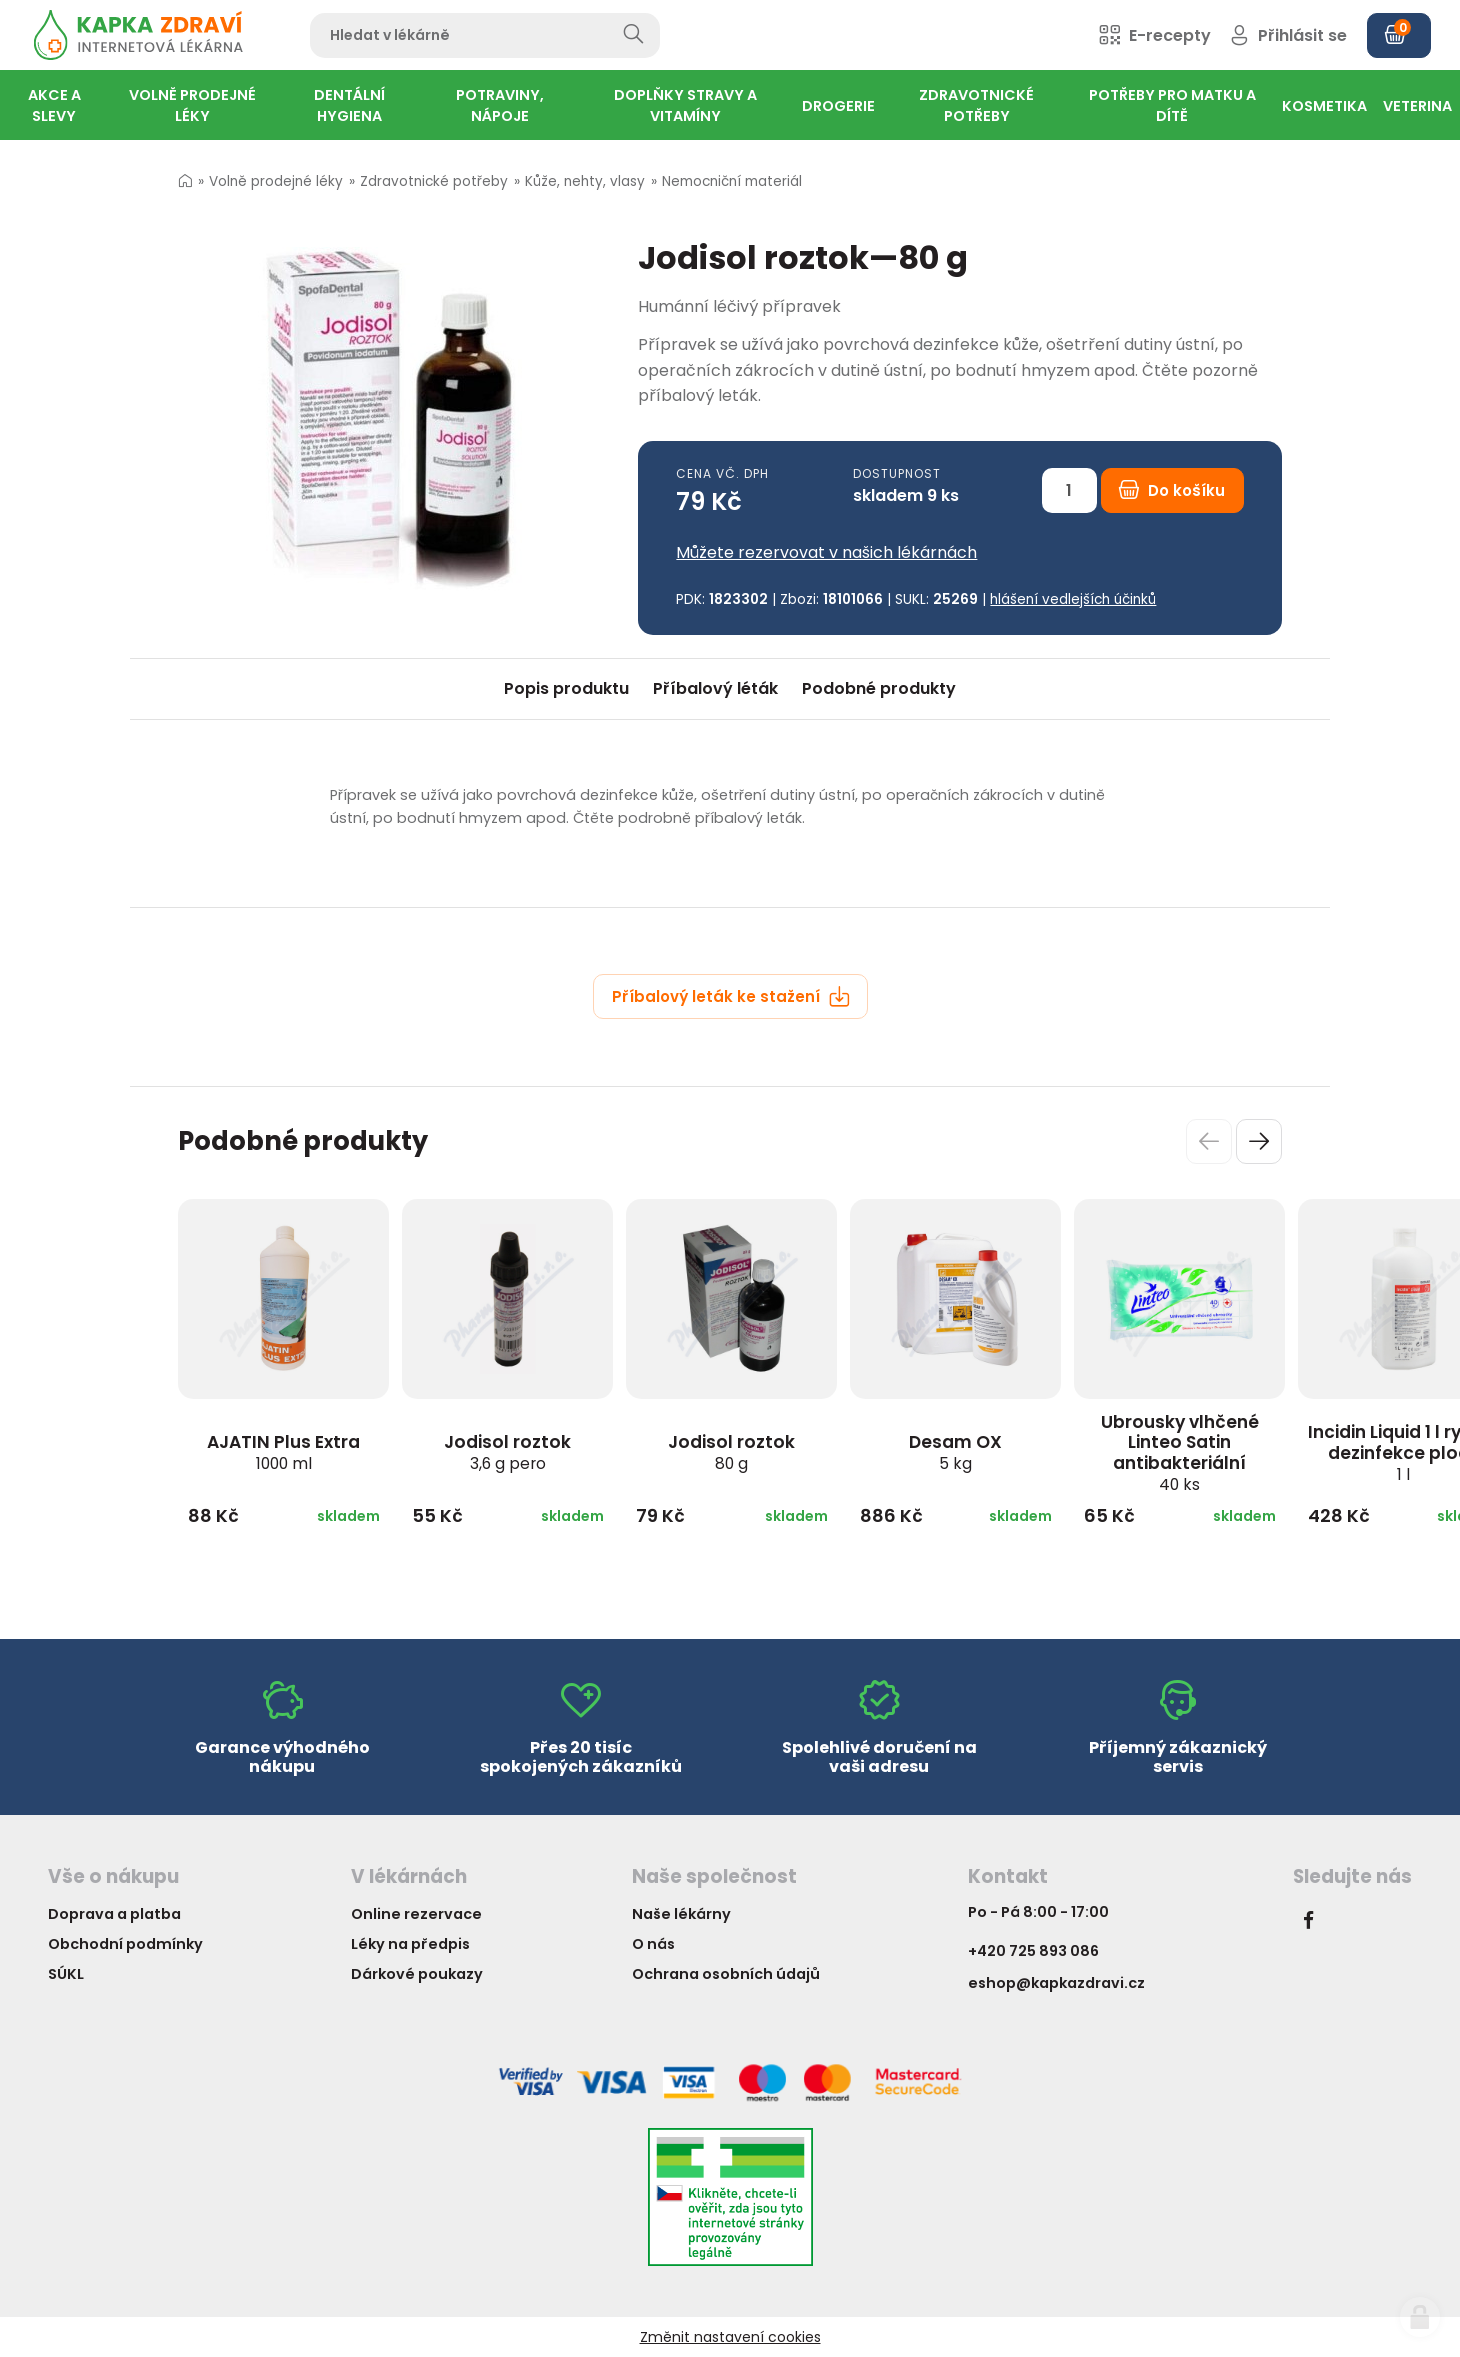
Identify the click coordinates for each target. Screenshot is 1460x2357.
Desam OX (955, 1452)
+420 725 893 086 (1033, 1951)
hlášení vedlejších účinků (1073, 599)
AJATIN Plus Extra (283, 1452)
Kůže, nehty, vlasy (585, 181)
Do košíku (1172, 490)
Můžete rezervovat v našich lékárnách (826, 552)
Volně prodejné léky (276, 181)
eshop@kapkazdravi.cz (1056, 1983)
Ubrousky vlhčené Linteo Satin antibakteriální (1180, 1452)
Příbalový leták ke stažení (731, 996)
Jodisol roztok (507, 1452)
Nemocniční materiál (732, 181)
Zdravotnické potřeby (434, 181)
